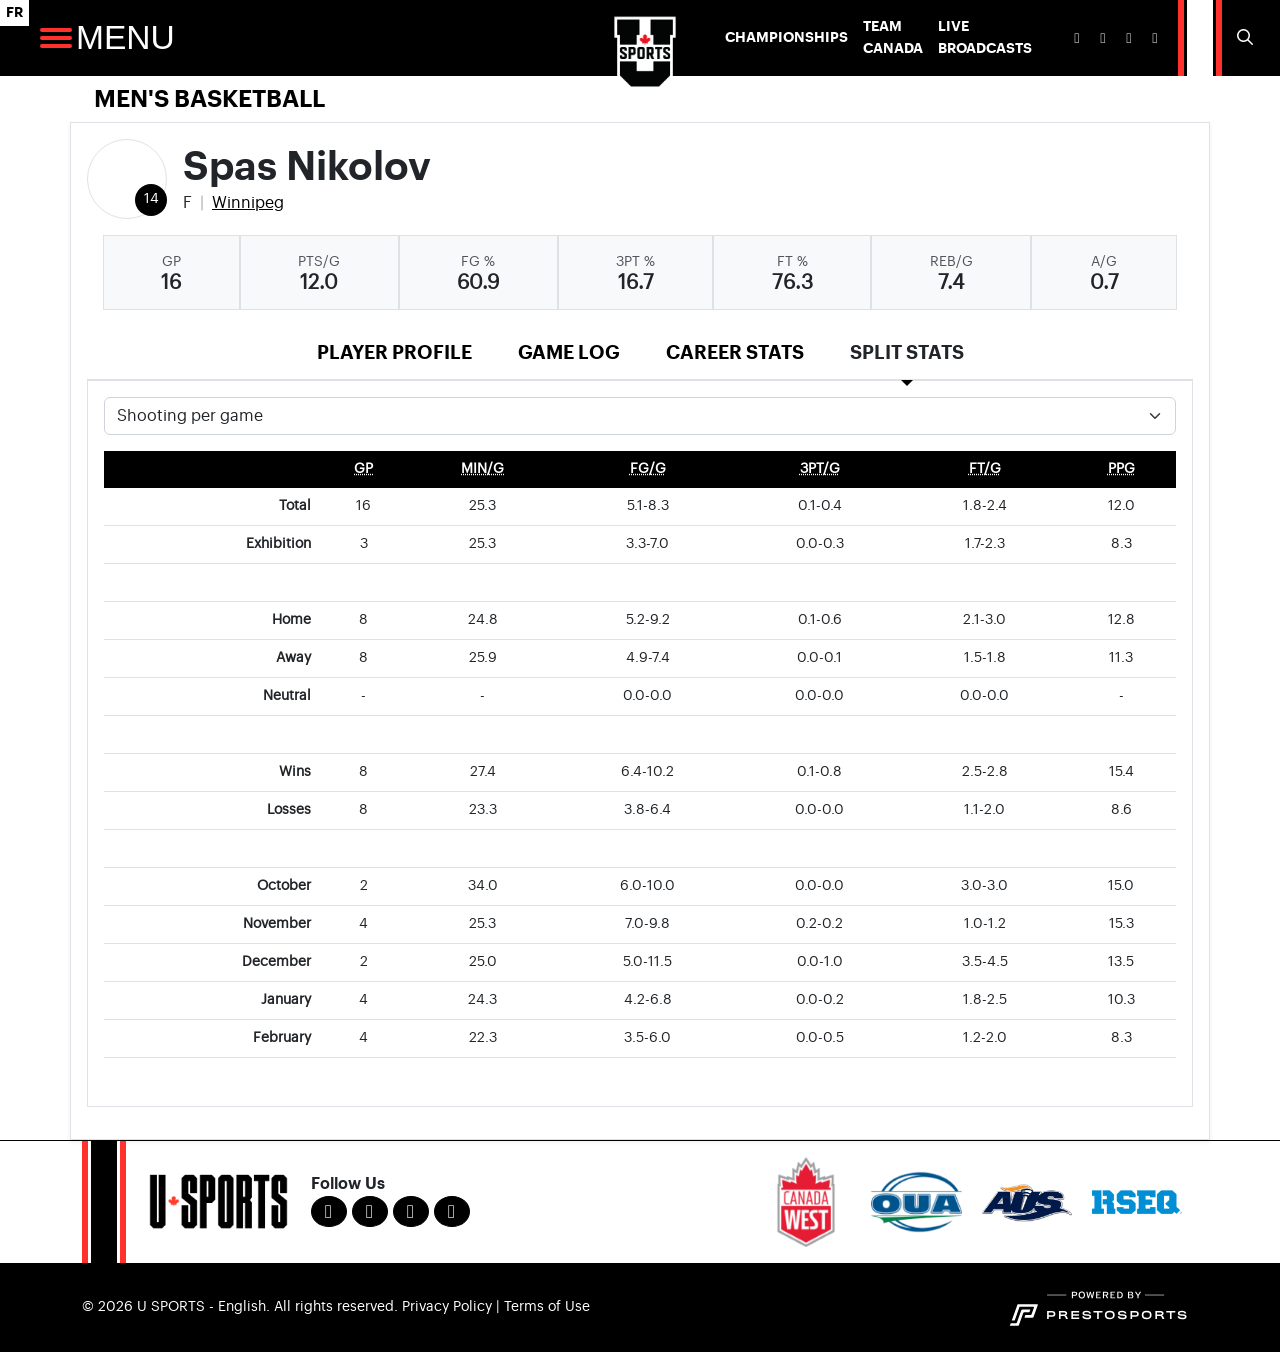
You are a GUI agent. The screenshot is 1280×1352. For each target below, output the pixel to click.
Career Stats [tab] (735, 352)
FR (14, 12)
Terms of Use (547, 1307)
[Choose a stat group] (640, 416)
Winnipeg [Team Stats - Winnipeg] (248, 203)
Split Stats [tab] (907, 352)
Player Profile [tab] (394, 352)
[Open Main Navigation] (56, 38)
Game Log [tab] (569, 352)
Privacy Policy (447, 1307)
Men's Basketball (209, 99)
